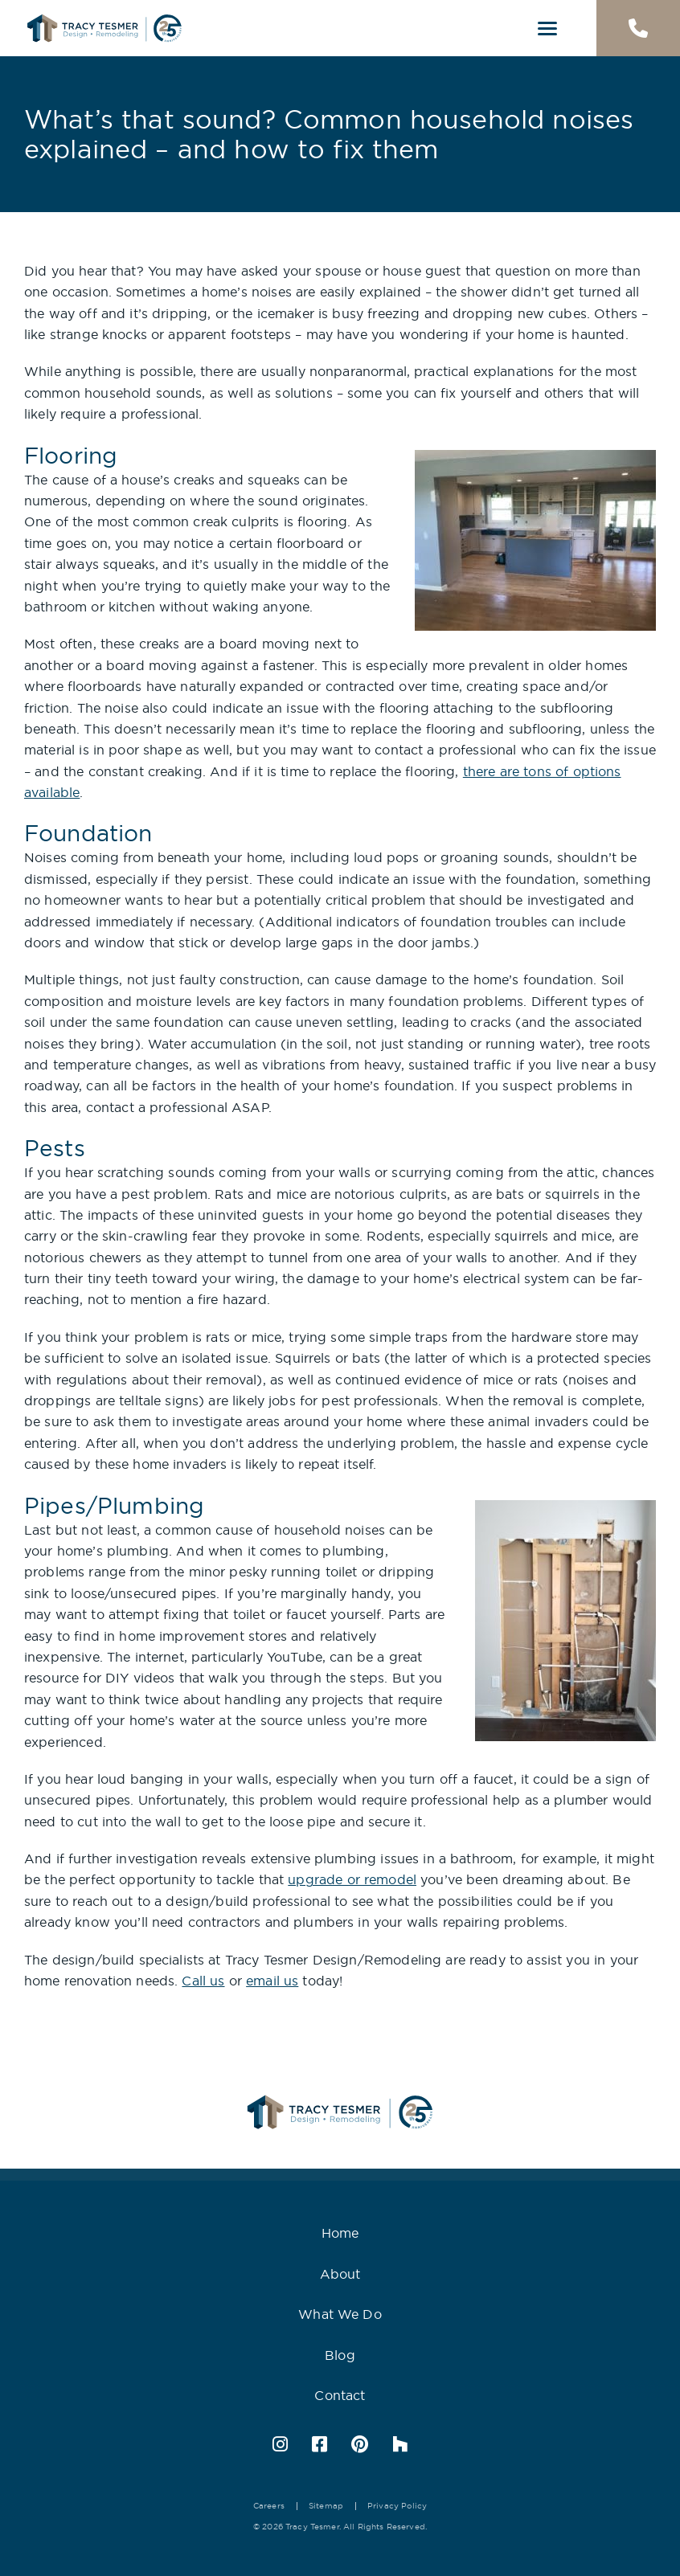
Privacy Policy (397, 2505)
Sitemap (326, 2505)
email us (272, 1981)
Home (340, 2233)
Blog (340, 2355)
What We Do (340, 2314)
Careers (269, 2505)
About (340, 2274)
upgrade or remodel (352, 1879)
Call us (203, 1981)
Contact (339, 2395)
